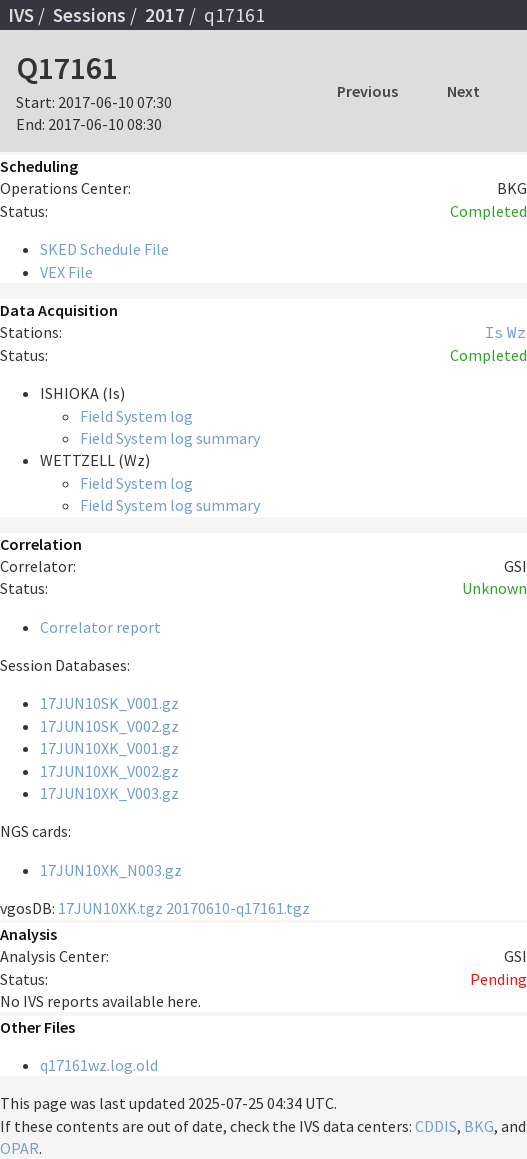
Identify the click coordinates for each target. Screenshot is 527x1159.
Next (463, 91)
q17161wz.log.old (99, 1065)
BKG (479, 1126)
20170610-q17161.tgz (238, 908)
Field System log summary (170, 438)
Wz (517, 332)
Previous (367, 91)
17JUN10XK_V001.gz (109, 748)
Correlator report (100, 627)
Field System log (136, 416)
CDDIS (436, 1126)
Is (494, 332)
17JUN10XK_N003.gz (111, 870)
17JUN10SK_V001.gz (109, 703)
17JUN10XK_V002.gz (109, 771)
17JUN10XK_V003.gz (109, 793)
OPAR (19, 1148)
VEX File (66, 272)
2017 (165, 15)
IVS (21, 15)
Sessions (89, 15)
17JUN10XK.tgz (110, 908)
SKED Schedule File (104, 249)
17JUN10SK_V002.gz (109, 726)
